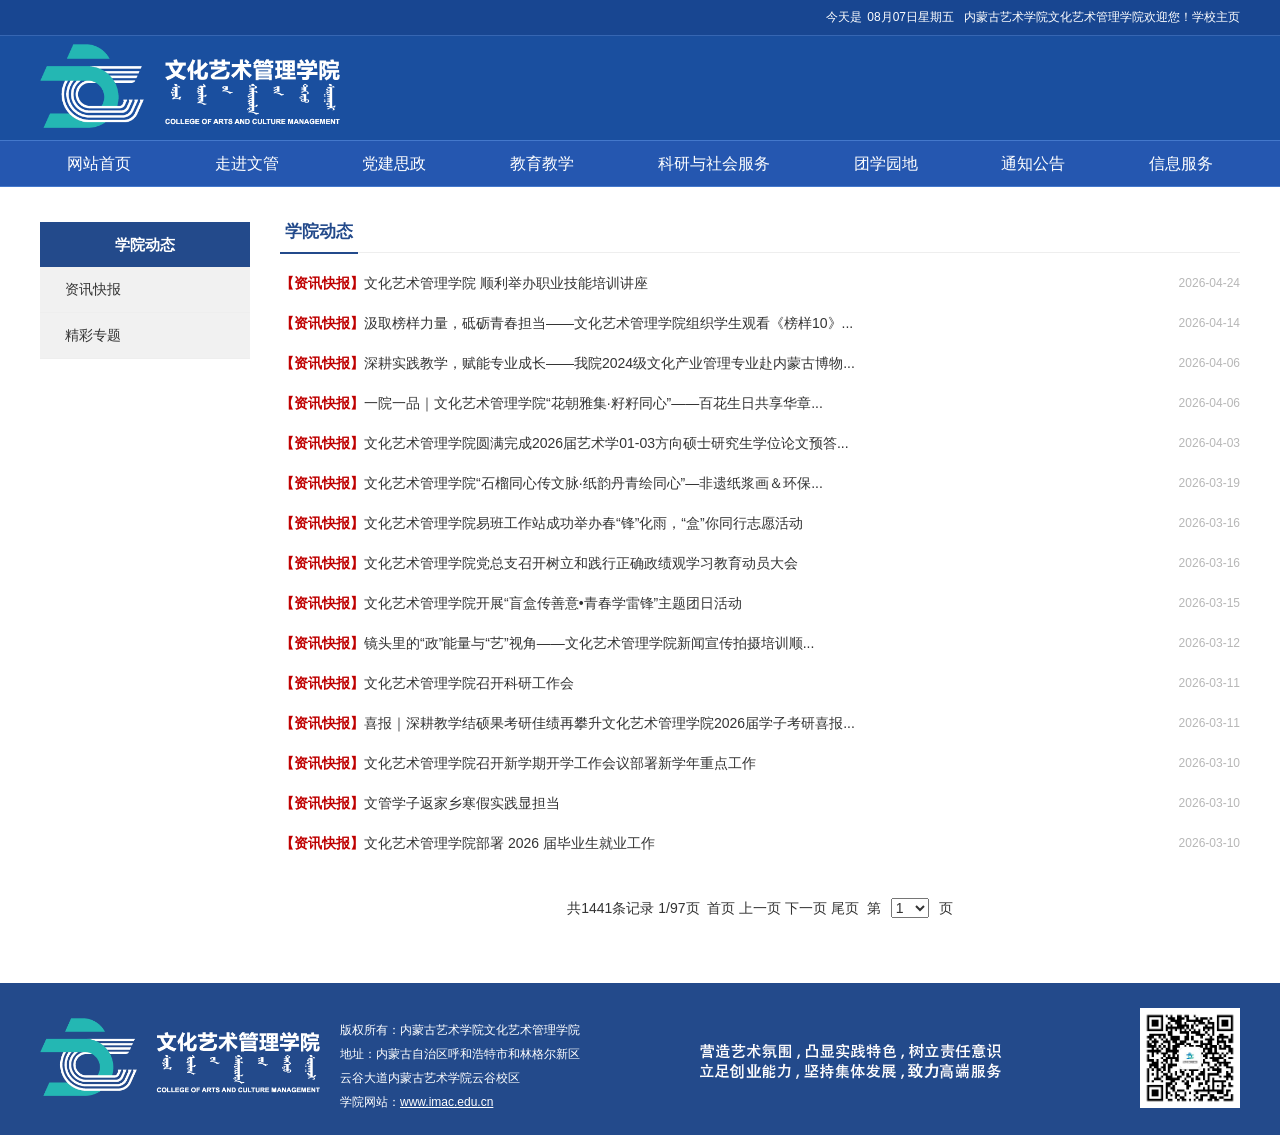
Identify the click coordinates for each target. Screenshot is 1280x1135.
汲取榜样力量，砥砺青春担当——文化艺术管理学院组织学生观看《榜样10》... (608, 323)
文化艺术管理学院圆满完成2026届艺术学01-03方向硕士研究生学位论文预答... (606, 443)
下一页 (806, 908)
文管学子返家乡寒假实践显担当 (462, 803)
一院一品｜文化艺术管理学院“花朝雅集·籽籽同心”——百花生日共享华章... (593, 403)
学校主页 (1216, 17)
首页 (721, 908)
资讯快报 (93, 289)
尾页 (845, 908)
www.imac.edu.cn (446, 1102)
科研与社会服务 (714, 163)
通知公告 (1033, 163)
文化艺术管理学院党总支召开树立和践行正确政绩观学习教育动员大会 (581, 563)
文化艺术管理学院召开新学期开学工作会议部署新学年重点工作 (560, 763)
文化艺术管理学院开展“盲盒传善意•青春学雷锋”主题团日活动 (553, 603)
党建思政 (394, 163)
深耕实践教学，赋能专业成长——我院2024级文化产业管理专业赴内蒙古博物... (609, 363)
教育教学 (542, 163)
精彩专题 (93, 335)
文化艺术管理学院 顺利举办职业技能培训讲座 (506, 283)
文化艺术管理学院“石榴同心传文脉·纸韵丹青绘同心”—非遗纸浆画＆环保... (593, 483)
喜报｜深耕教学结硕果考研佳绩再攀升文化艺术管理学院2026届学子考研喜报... (609, 723)
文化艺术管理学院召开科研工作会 (469, 683)
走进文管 (247, 163)
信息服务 (1181, 163)
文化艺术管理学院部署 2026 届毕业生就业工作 (509, 843)
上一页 (760, 908)
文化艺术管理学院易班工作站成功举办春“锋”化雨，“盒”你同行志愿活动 (583, 523)
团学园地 (886, 163)
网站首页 (99, 163)
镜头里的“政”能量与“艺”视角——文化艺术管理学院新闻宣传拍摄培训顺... (589, 643)
